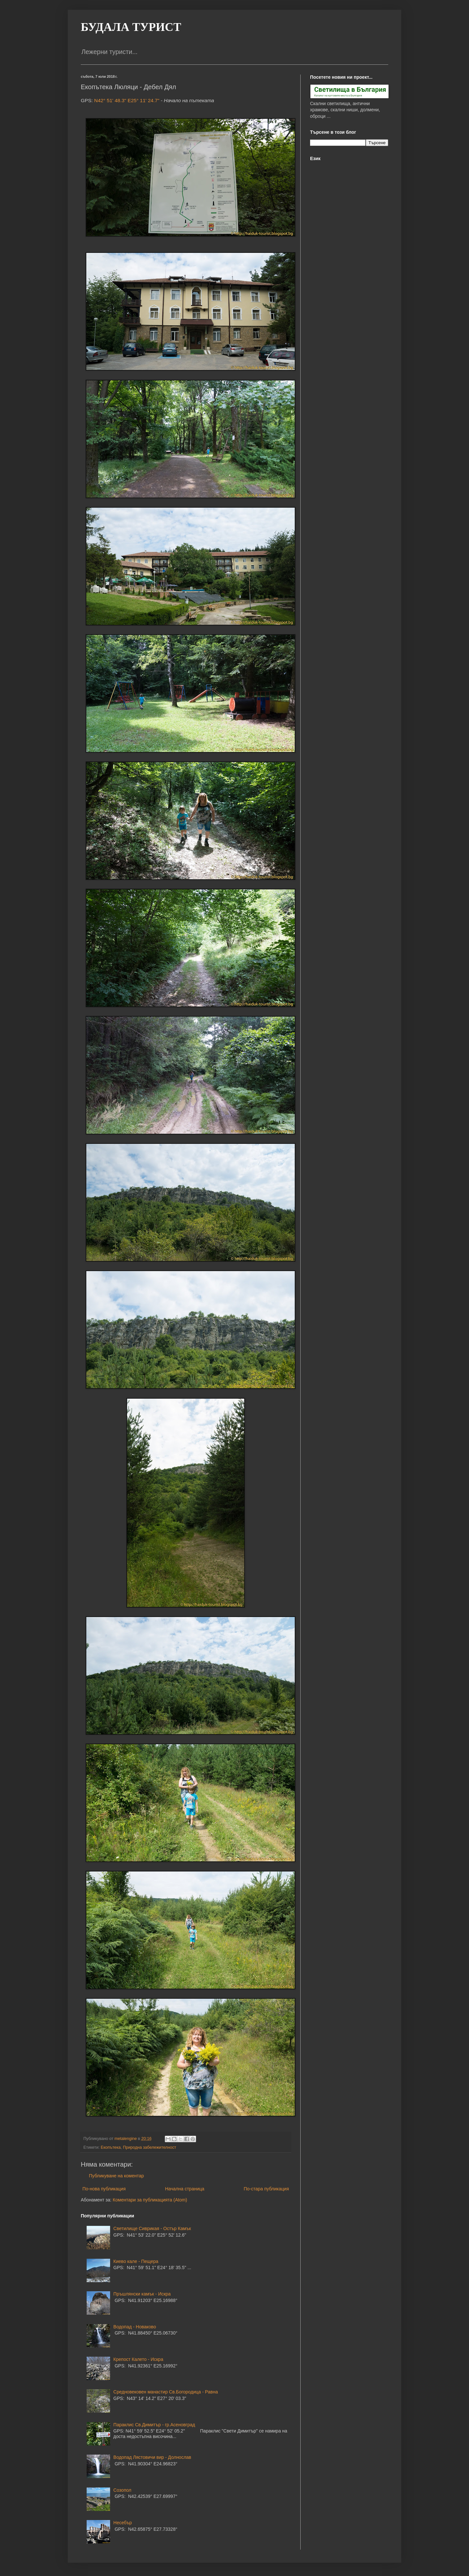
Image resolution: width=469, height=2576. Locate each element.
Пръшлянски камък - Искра (142, 2293)
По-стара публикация (266, 2188)
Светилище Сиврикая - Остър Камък (152, 2228)
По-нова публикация (104, 2188)
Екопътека (111, 2147)
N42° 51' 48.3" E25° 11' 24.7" (126, 100)
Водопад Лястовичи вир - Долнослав (152, 2457)
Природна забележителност (149, 2147)
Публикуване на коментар (116, 2175)
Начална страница (185, 2188)
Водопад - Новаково (134, 2326)
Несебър (122, 2522)
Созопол (122, 2490)
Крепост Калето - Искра (138, 2359)
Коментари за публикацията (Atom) (150, 2199)
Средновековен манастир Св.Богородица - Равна (165, 2391)
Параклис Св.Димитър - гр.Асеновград (154, 2424)
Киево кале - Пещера (135, 2261)
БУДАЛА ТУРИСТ (131, 27)
